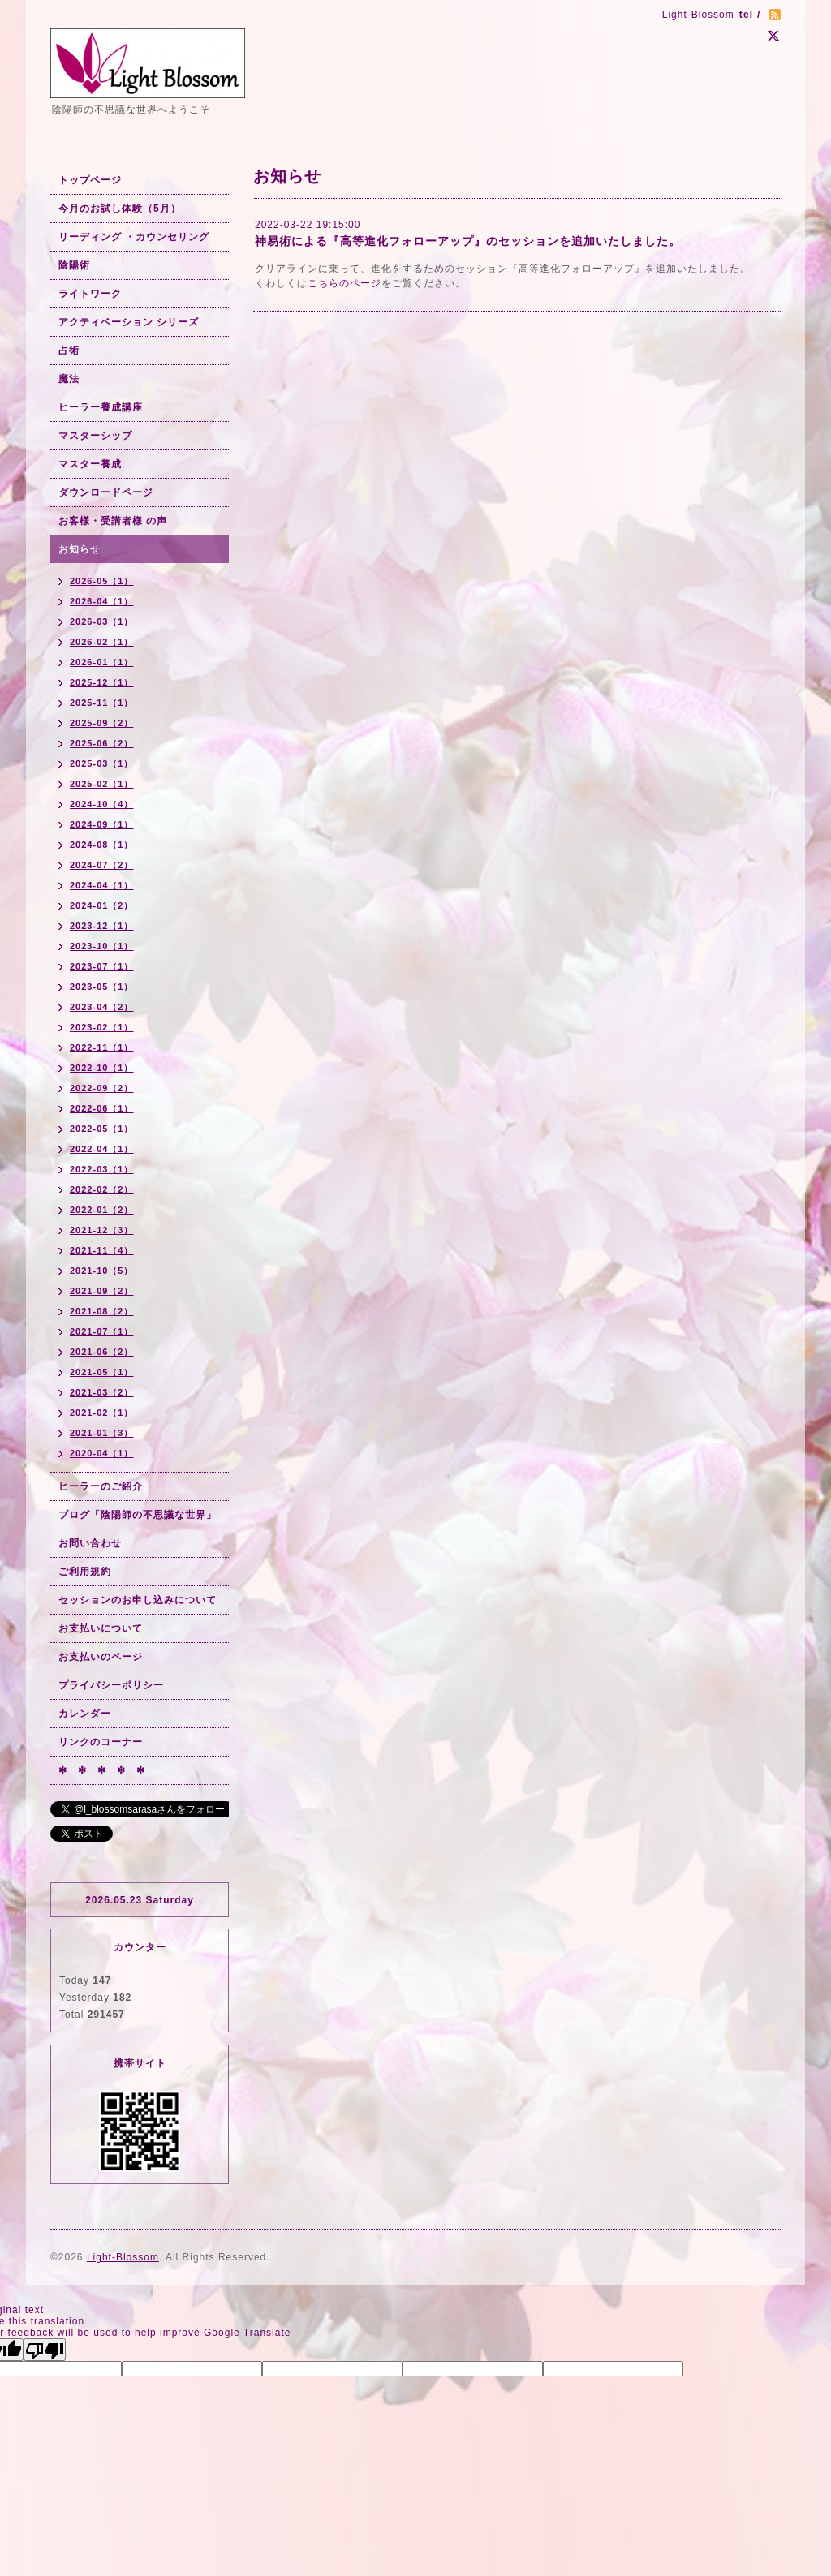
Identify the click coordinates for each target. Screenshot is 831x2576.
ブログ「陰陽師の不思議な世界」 (137, 1514)
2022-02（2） (102, 1189)
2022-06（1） (102, 1108)
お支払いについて (100, 1628)
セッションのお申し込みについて (137, 1600)
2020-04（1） (102, 1453)
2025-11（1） (102, 702)
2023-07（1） (102, 966)
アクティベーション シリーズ (128, 322)
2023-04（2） (102, 1007)
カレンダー (84, 1713)
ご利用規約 (84, 1571)
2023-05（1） (102, 986)
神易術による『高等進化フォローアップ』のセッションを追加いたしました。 (468, 240)
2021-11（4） (102, 1250)
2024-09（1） (102, 824)
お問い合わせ (90, 1543)
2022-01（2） (102, 1210)
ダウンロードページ (105, 492)
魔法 (69, 379)
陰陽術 (74, 265)
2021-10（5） (102, 1270)
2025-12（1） (102, 682)
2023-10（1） (102, 946)
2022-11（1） (102, 1047)
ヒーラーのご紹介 (100, 1486)
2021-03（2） (102, 1392)
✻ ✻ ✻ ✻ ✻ (101, 1770)
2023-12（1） (102, 926)
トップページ (90, 180)
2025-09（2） (102, 723)
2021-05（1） (102, 1372)
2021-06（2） (102, 1352)
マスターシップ (95, 435)
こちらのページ (344, 283)
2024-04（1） (102, 885)
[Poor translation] (45, 2349)
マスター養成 (90, 464)
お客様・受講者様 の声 (112, 521)
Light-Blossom (123, 2257)
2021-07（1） (102, 1331)
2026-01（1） (102, 662)
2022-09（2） (102, 1088)
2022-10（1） (102, 1068)
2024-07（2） (102, 865)
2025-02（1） (102, 784)
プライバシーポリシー (111, 1685)
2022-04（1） (102, 1149)
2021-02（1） (102, 1412)
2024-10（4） (102, 804)
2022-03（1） (102, 1169)
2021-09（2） (102, 1291)
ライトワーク (90, 293)
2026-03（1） (102, 621)
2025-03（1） (102, 763)
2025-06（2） (102, 743)
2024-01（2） (102, 905)
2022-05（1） (102, 1128)
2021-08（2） (102, 1311)
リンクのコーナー (100, 1742)
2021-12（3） (102, 1230)
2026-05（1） (102, 581)
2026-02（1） (102, 642)
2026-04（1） (102, 601)
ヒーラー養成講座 (100, 407)
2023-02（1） (102, 1027)
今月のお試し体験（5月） (119, 208)
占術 (69, 350)
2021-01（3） (102, 1433)
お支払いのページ (100, 1656)
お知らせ (79, 549)
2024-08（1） (102, 844)
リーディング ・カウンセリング (133, 237)
